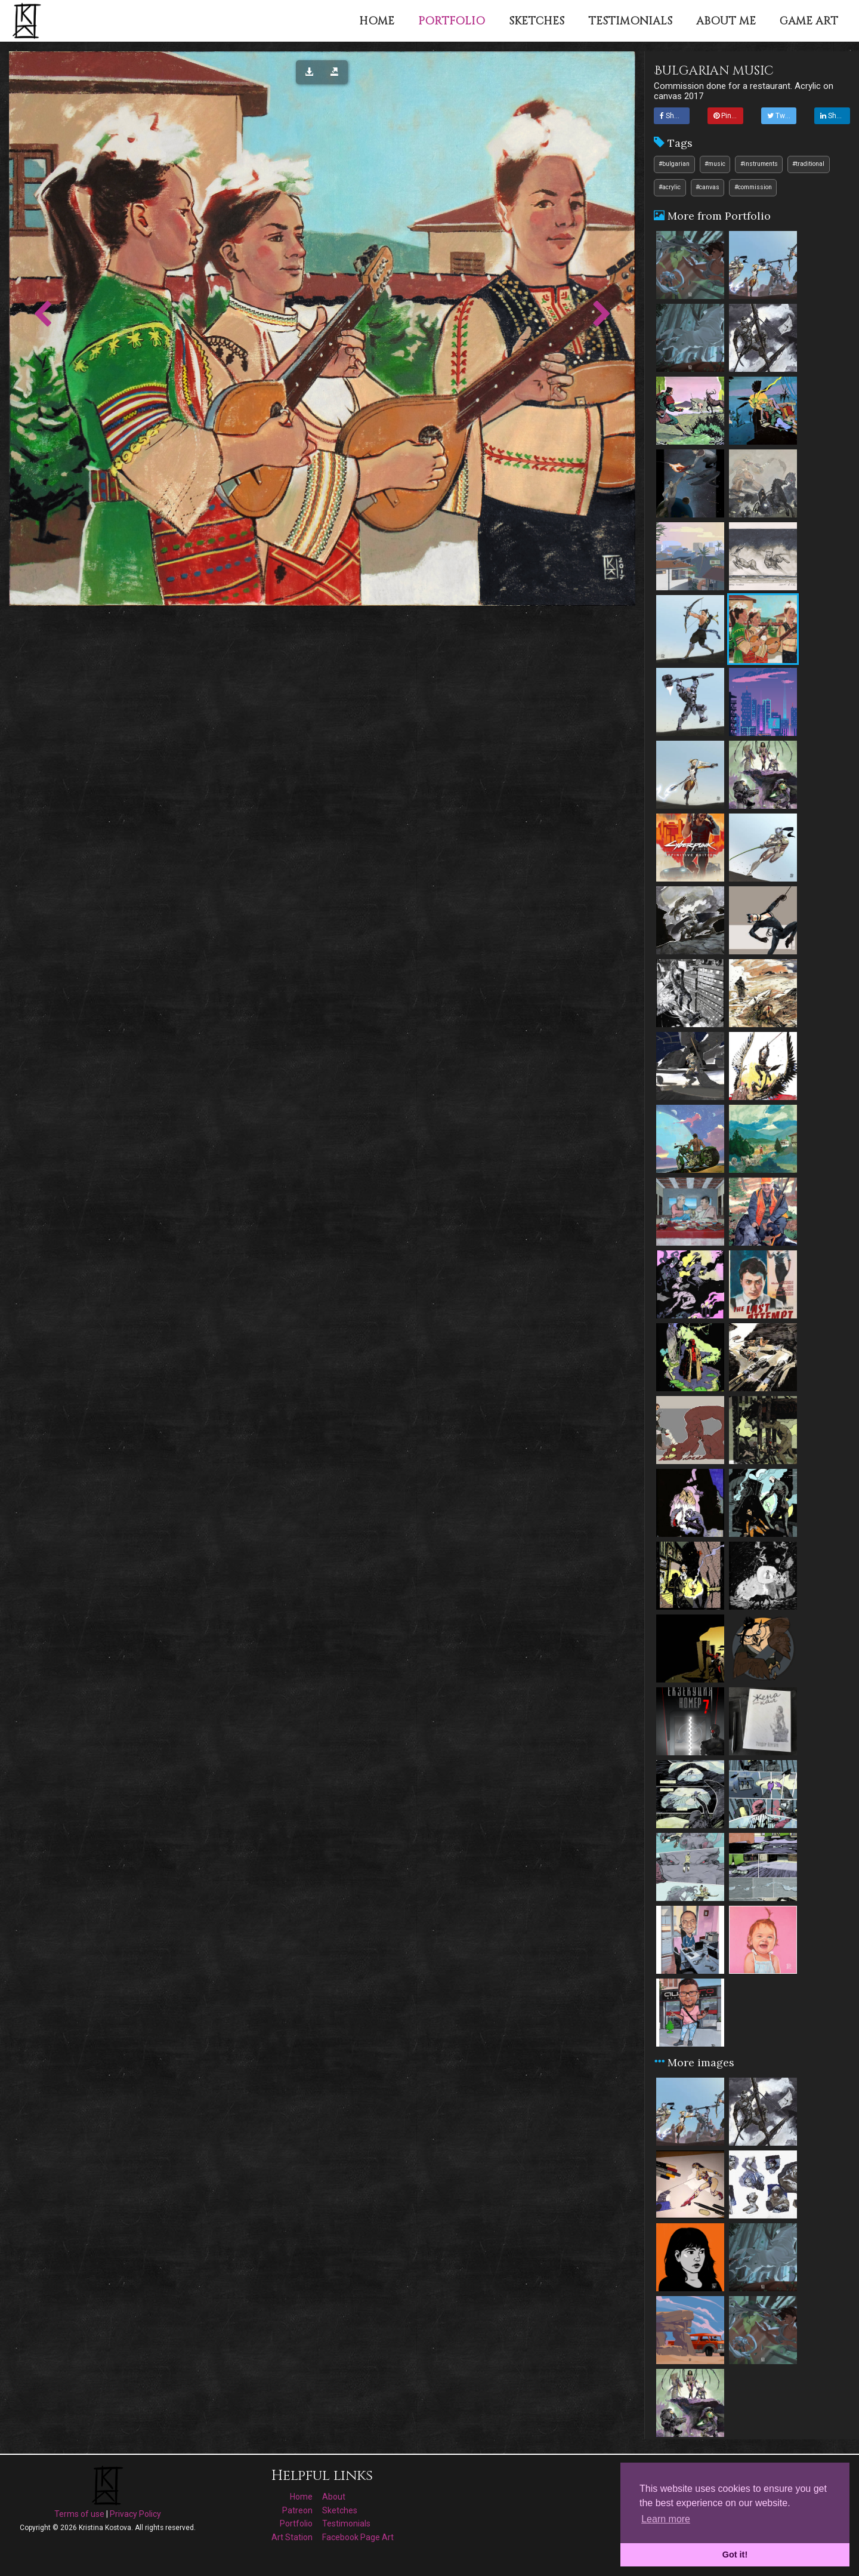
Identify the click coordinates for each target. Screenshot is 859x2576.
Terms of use (79, 2514)
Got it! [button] (734, 2554)
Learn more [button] (665, 2519)
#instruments (759, 164)
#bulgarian (674, 164)
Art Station (292, 2537)
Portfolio (296, 2523)
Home (301, 2496)
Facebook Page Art (358, 2537)
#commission (753, 187)
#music (714, 164)
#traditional (808, 164)
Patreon (297, 2510)
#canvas (707, 187)
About (333, 2496)
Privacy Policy (135, 2514)
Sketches (339, 2510)
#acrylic (670, 187)
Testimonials (346, 2523)
